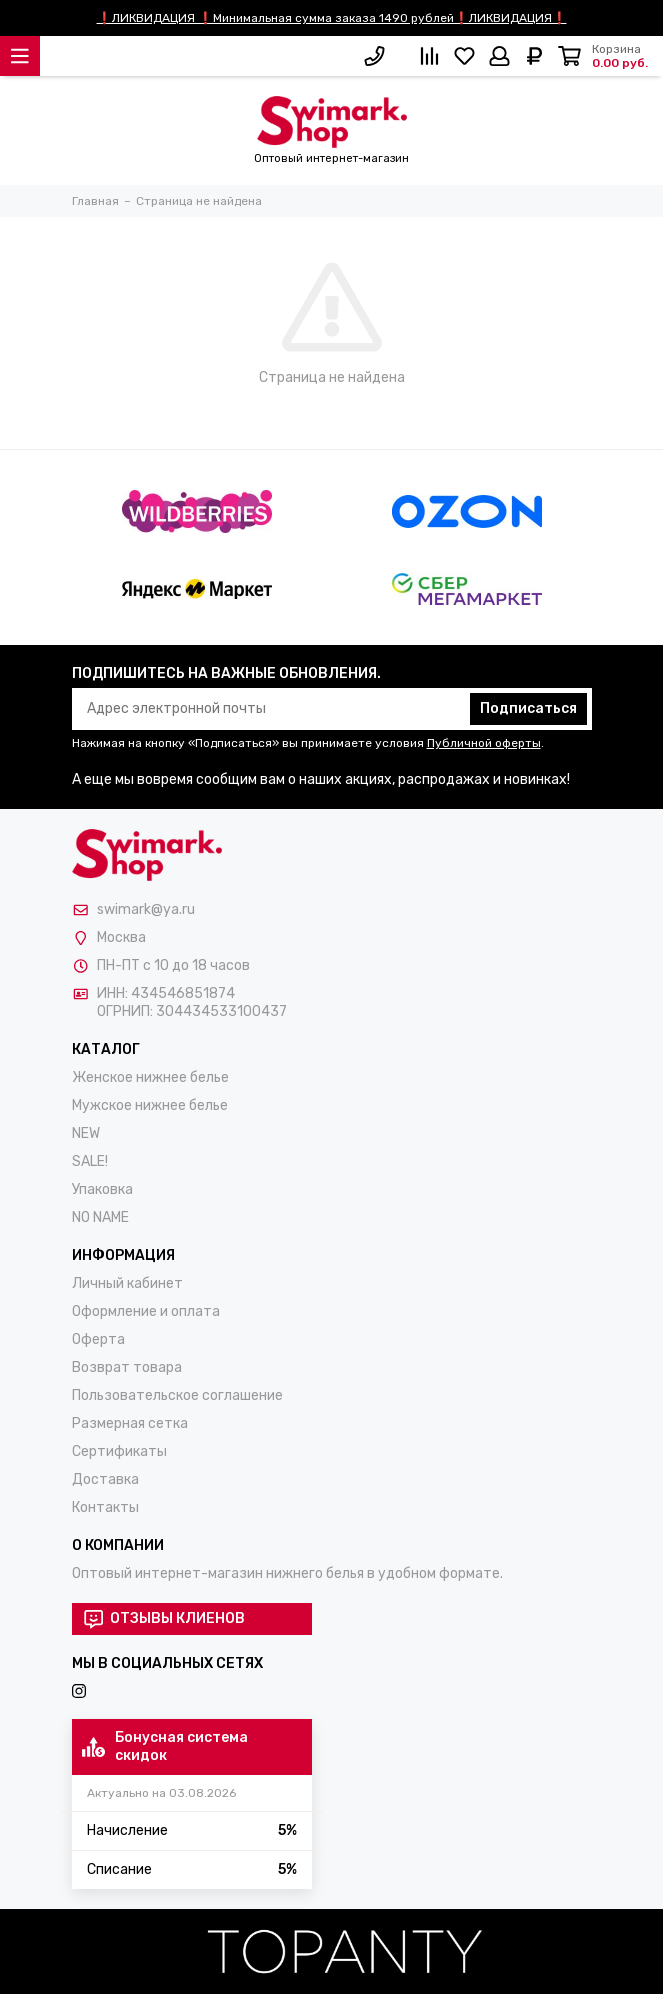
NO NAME (100, 1217)
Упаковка (102, 1189)
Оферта (98, 1339)
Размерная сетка (130, 1423)
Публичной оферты (484, 743)
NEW (86, 1133)
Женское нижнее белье (150, 1077)
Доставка (105, 1479)
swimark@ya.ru (146, 909)
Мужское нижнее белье (150, 1105)
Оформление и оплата (146, 1311)
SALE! (90, 1161)
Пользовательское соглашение (177, 1395)
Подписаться (528, 708)
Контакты (105, 1507)
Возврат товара (127, 1367)
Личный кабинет (127, 1283)
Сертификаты (119, 1451)
